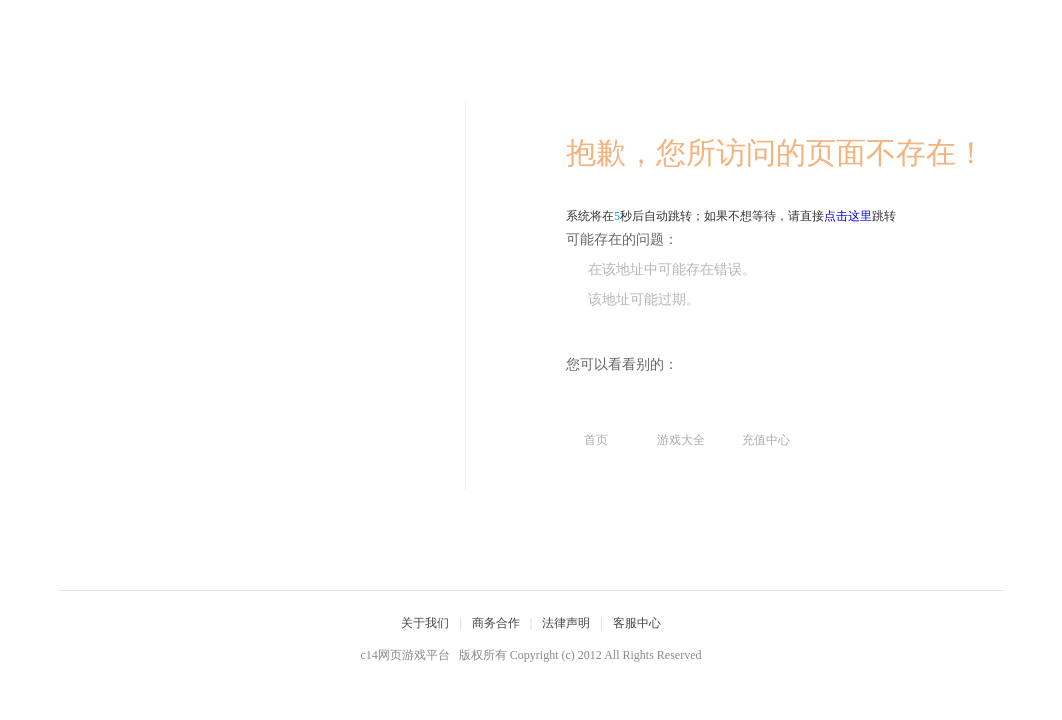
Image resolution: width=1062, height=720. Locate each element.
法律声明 (566, 623)
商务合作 (496, 623)
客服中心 (637, 623)
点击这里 (848, 216)
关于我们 (425, 623)
